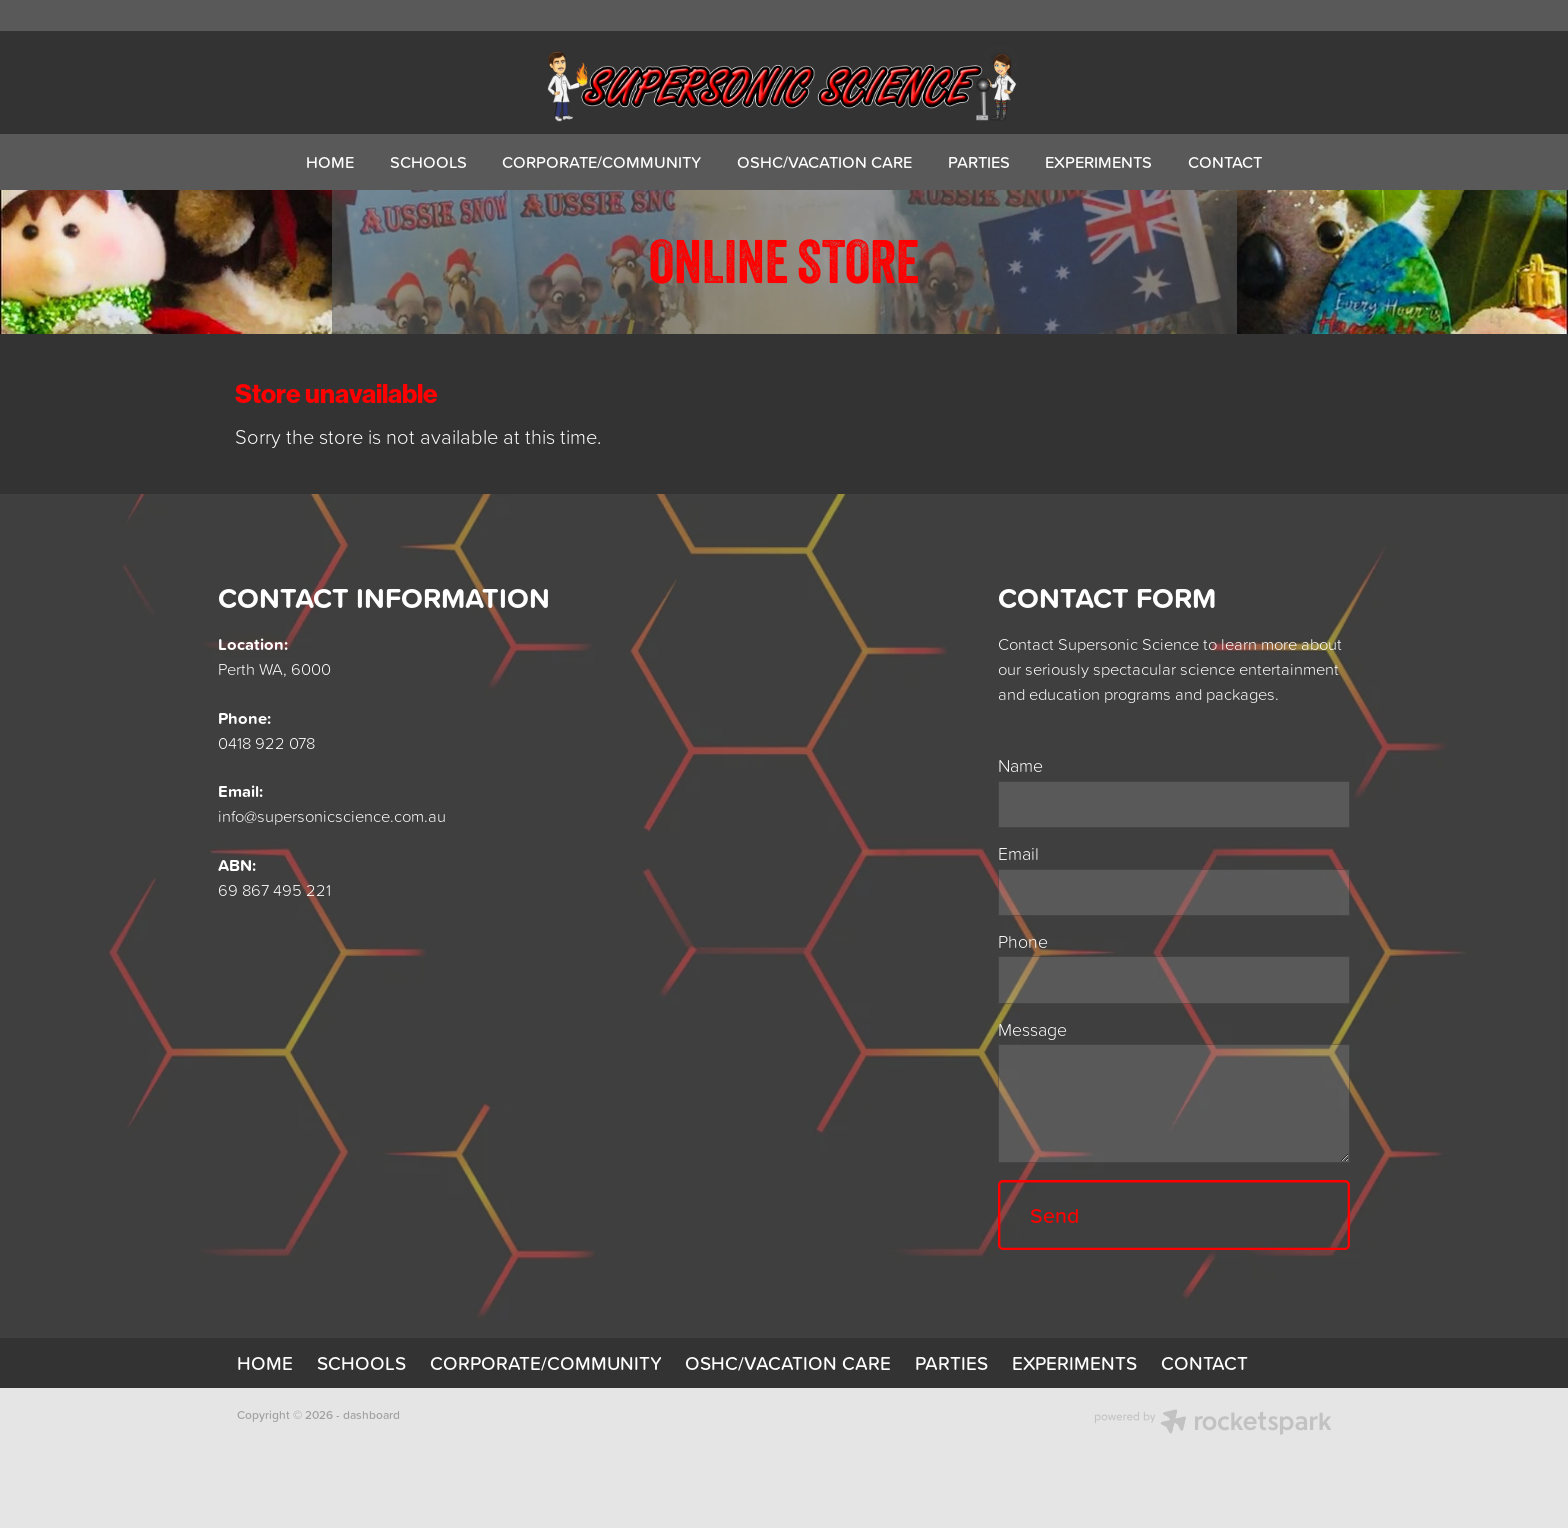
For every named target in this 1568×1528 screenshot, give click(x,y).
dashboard (371, 1414)
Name (1020, 766)
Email (1018, 854)
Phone (1023, 942)
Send (1054, 1215)
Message (1032, 1030)
